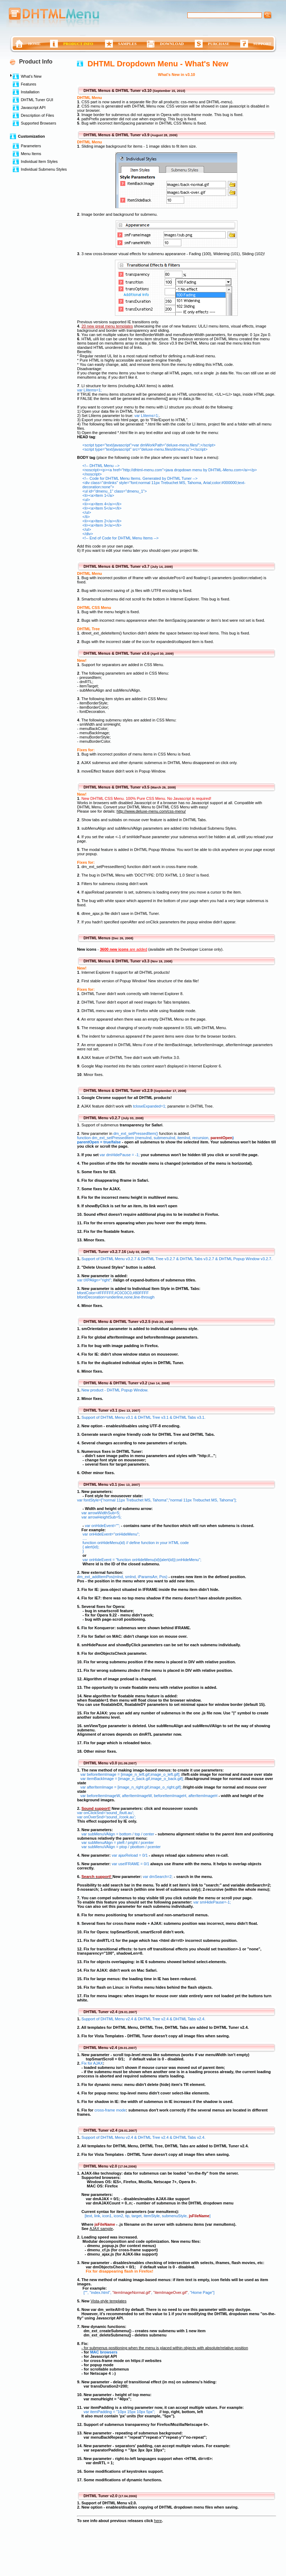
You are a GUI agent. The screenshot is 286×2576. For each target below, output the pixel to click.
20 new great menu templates (107, 326)
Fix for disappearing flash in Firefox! (119, 2271)
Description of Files (37, 115)
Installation (30, 92)
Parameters (31, 146)
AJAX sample (101, 2228)
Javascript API (33, 107)
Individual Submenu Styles (44, 169)
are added (123, 949)
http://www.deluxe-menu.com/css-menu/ (151, 811)
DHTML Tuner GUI (37, 100)
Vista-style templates (108, 2301)
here (158, 2521)
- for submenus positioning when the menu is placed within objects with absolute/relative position (165, 2348)
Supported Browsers (38, 123)
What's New (31, 76)
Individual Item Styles (39, 161)
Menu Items (31, 154)
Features (28, 84)
